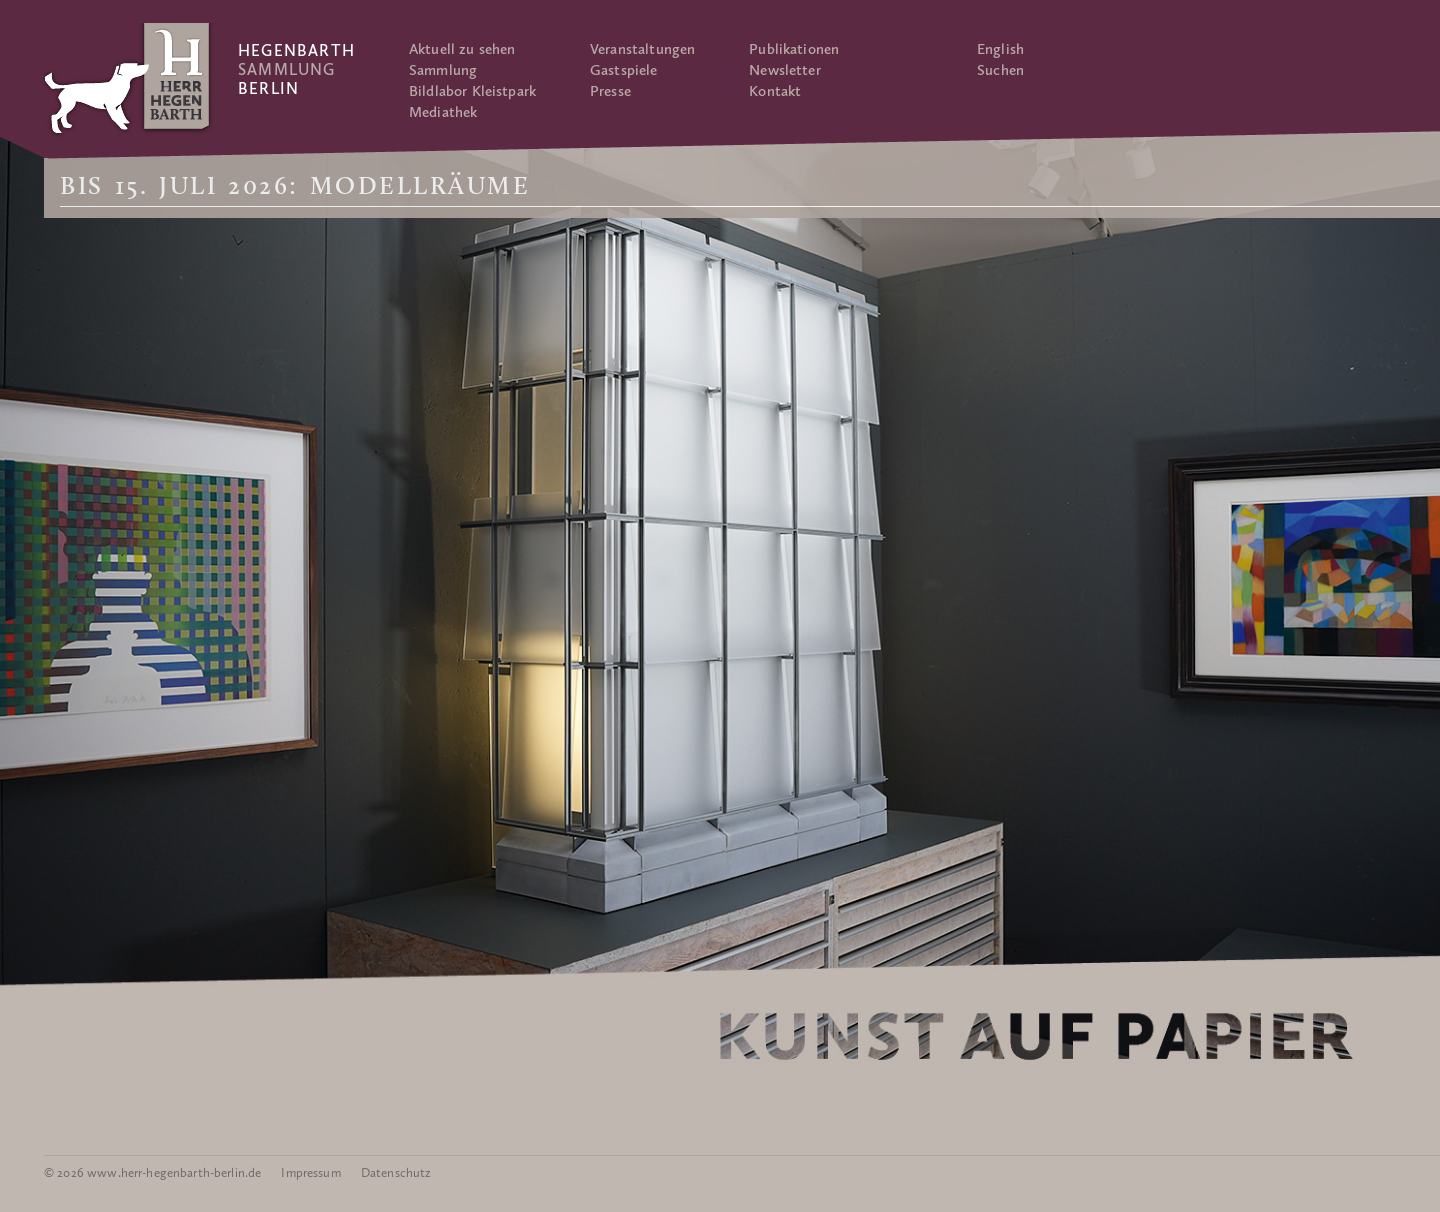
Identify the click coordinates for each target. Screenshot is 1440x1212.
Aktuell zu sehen (462, 49)
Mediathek (443, 112)
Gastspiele (624, 70)
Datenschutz (396, 1172)
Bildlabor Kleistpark (472, 91)
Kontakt (775, 91)
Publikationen (794, 49)
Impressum (310, 1172)
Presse (610, 91)
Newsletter (785, 70)
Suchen (1000, 70)
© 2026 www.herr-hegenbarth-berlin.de (152, 1172)
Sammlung (443, 70)
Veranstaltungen (642, 49)
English (1000, 49)
